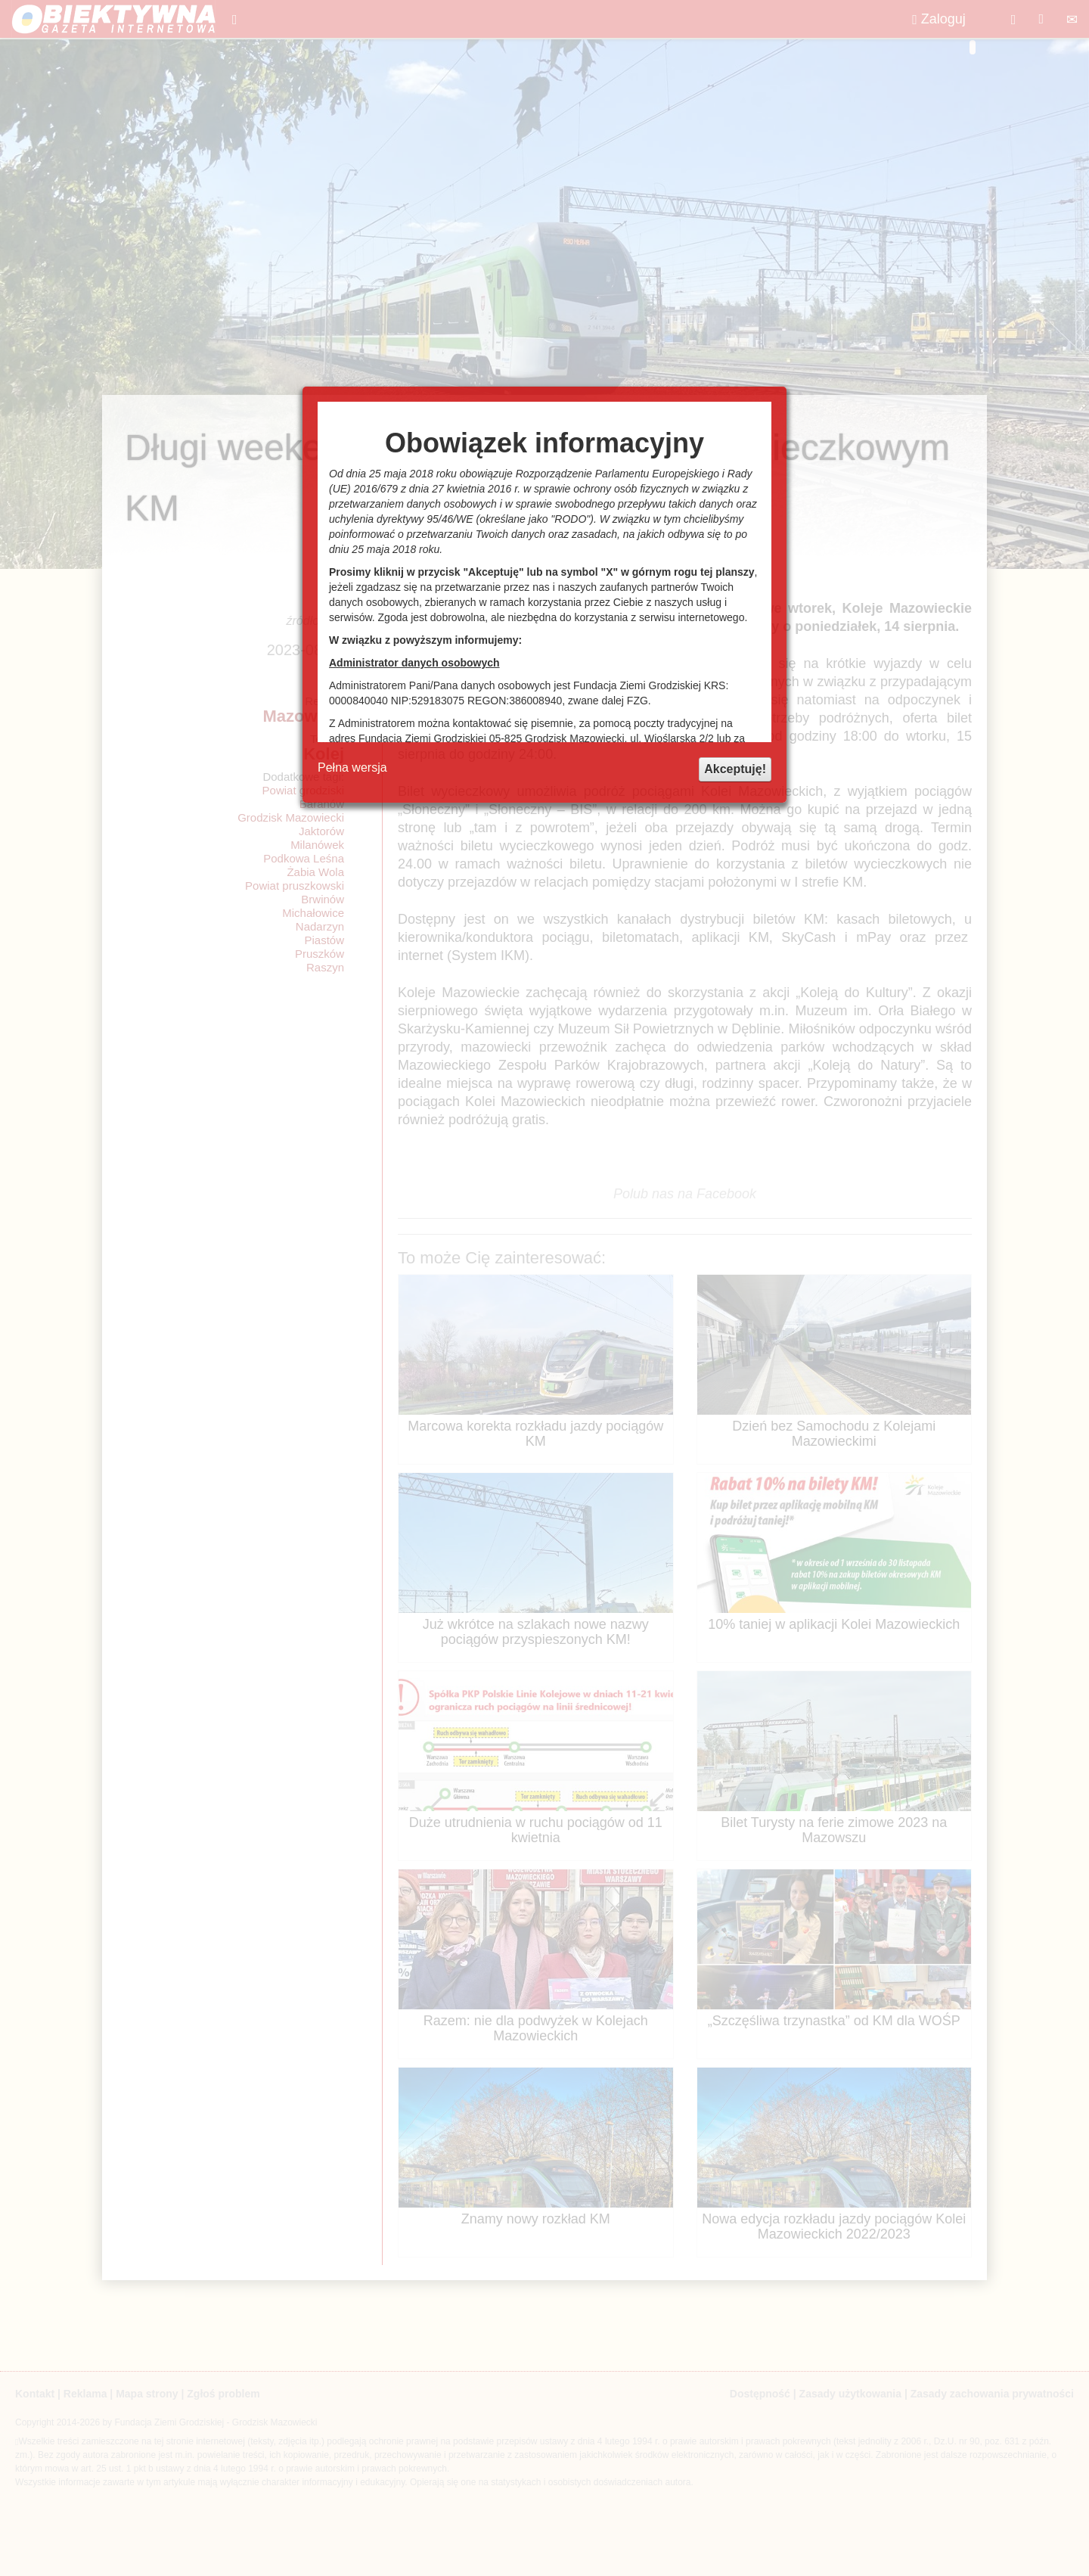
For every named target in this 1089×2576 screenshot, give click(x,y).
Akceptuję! (735, 769)
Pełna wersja (352, 767)
